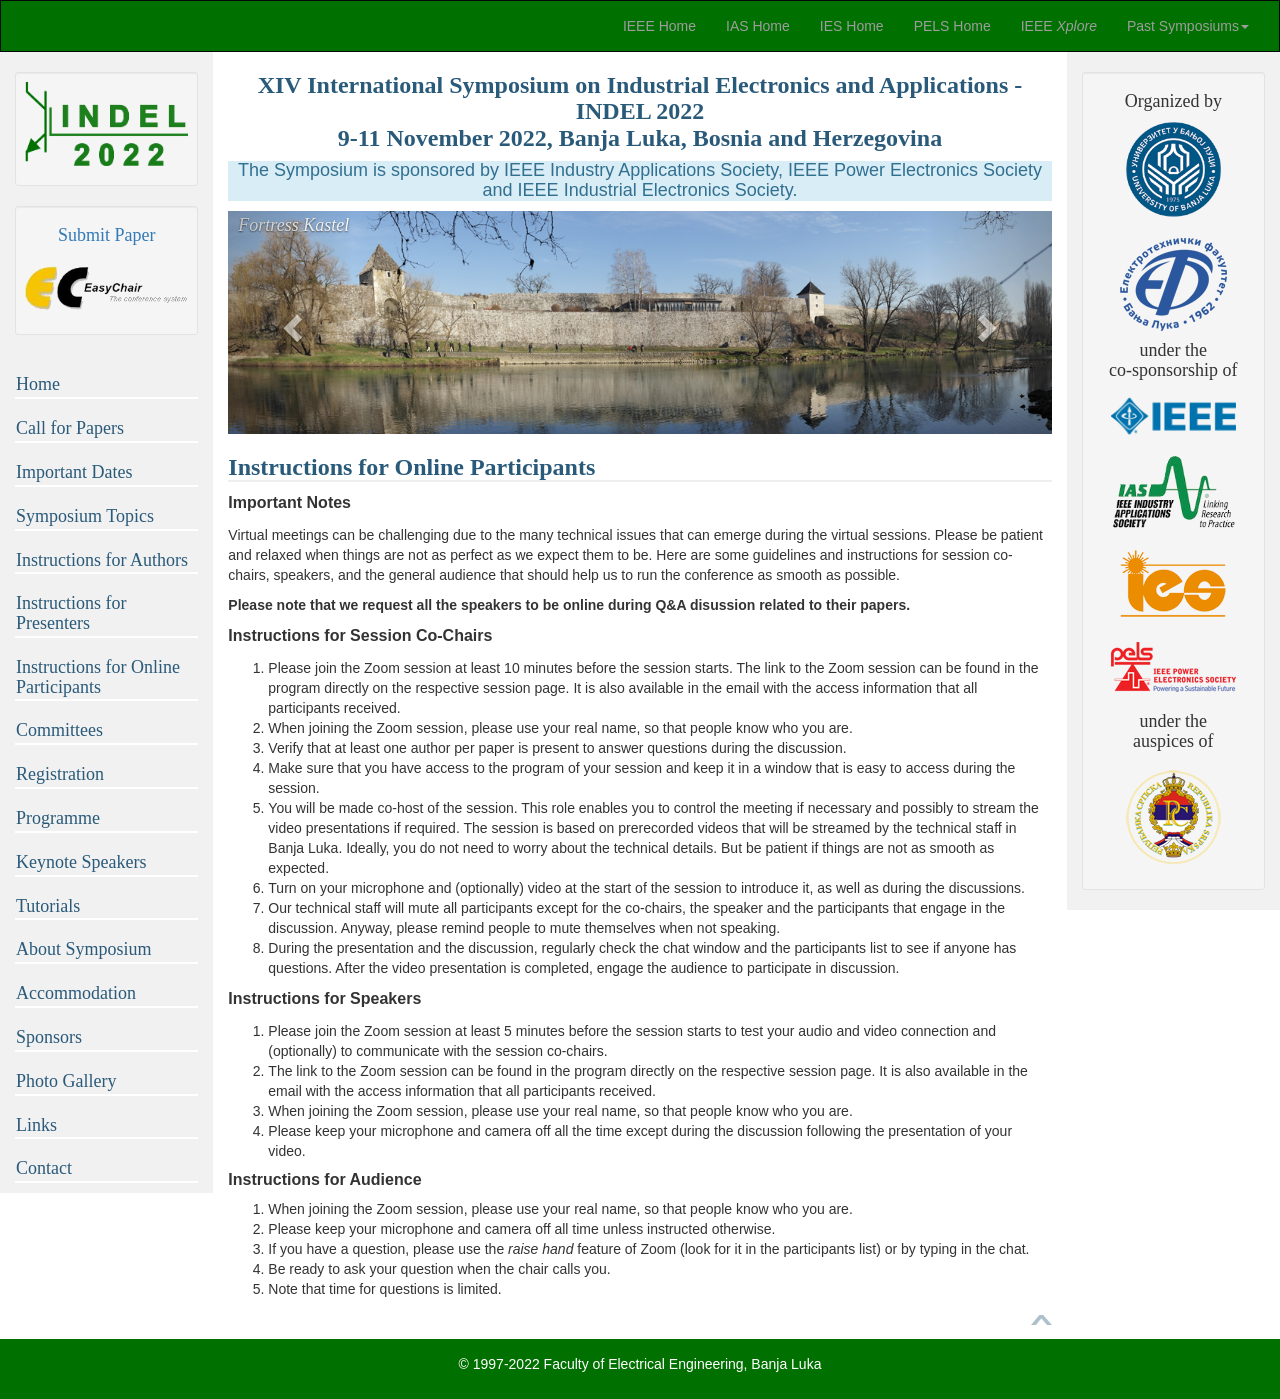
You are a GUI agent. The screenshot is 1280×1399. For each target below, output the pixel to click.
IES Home (852, 26)
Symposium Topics (85, 516)
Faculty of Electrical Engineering (644, 1364)
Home (38, 384)
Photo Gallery (66, 1081)
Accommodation (76, 993)
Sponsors (49, 1037)
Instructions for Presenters (71, 613)
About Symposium (84, 949)
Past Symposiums (1188, 26)
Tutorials (48, 906)
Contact (44, 1168)
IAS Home (758, 26)
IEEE (1059, 26)
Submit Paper (107, 235)
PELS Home (952, 26)
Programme (58, 818)
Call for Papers (70, 428)
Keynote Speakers (81, 862)
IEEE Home (659, 26)
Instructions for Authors (102, 560)
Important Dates (74, 472)
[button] (289, 322)
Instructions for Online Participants (98, 677)
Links (36, 1125)
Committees (59, 730)
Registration (60, 774)
